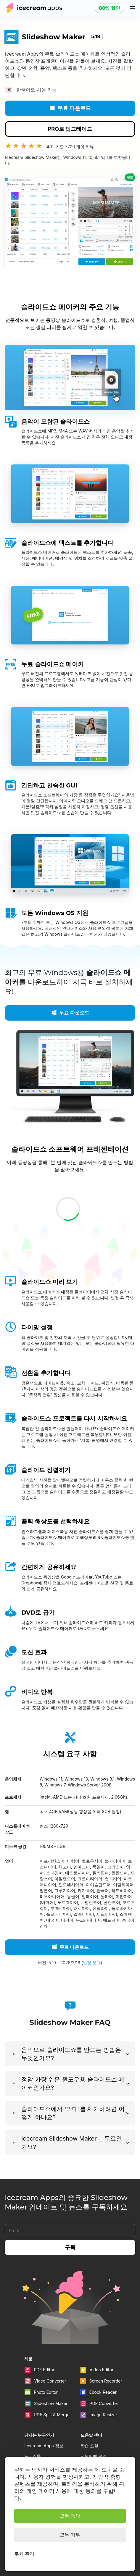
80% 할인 (109, 8)
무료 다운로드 (70, 108)
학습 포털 (89, 2445)
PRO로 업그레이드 (70, 129)
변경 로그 (92, 1962)
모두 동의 (70, 2515)
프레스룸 (32, 2456)
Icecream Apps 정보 (43, 2445)
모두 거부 (70, 2534)
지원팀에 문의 (94, 2456)
